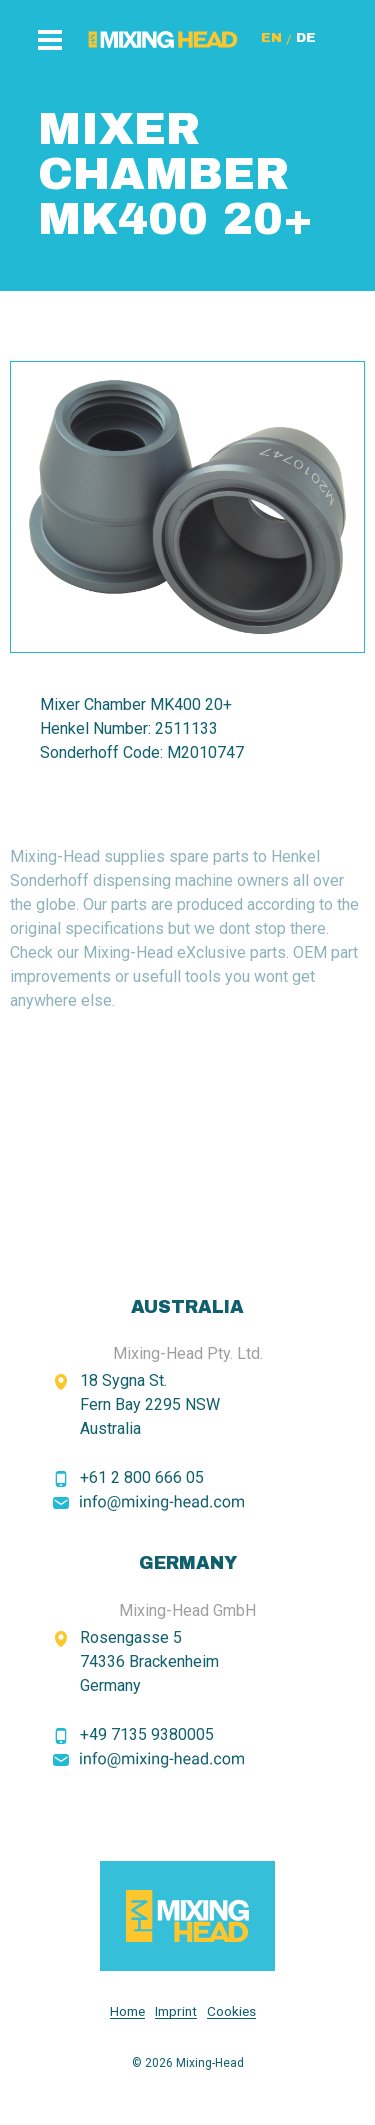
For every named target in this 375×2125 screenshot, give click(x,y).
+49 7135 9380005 (147, 1734)
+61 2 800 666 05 (142, 1477)
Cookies (231, 2011)
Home (127, 2011)
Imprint (176, 2011)
